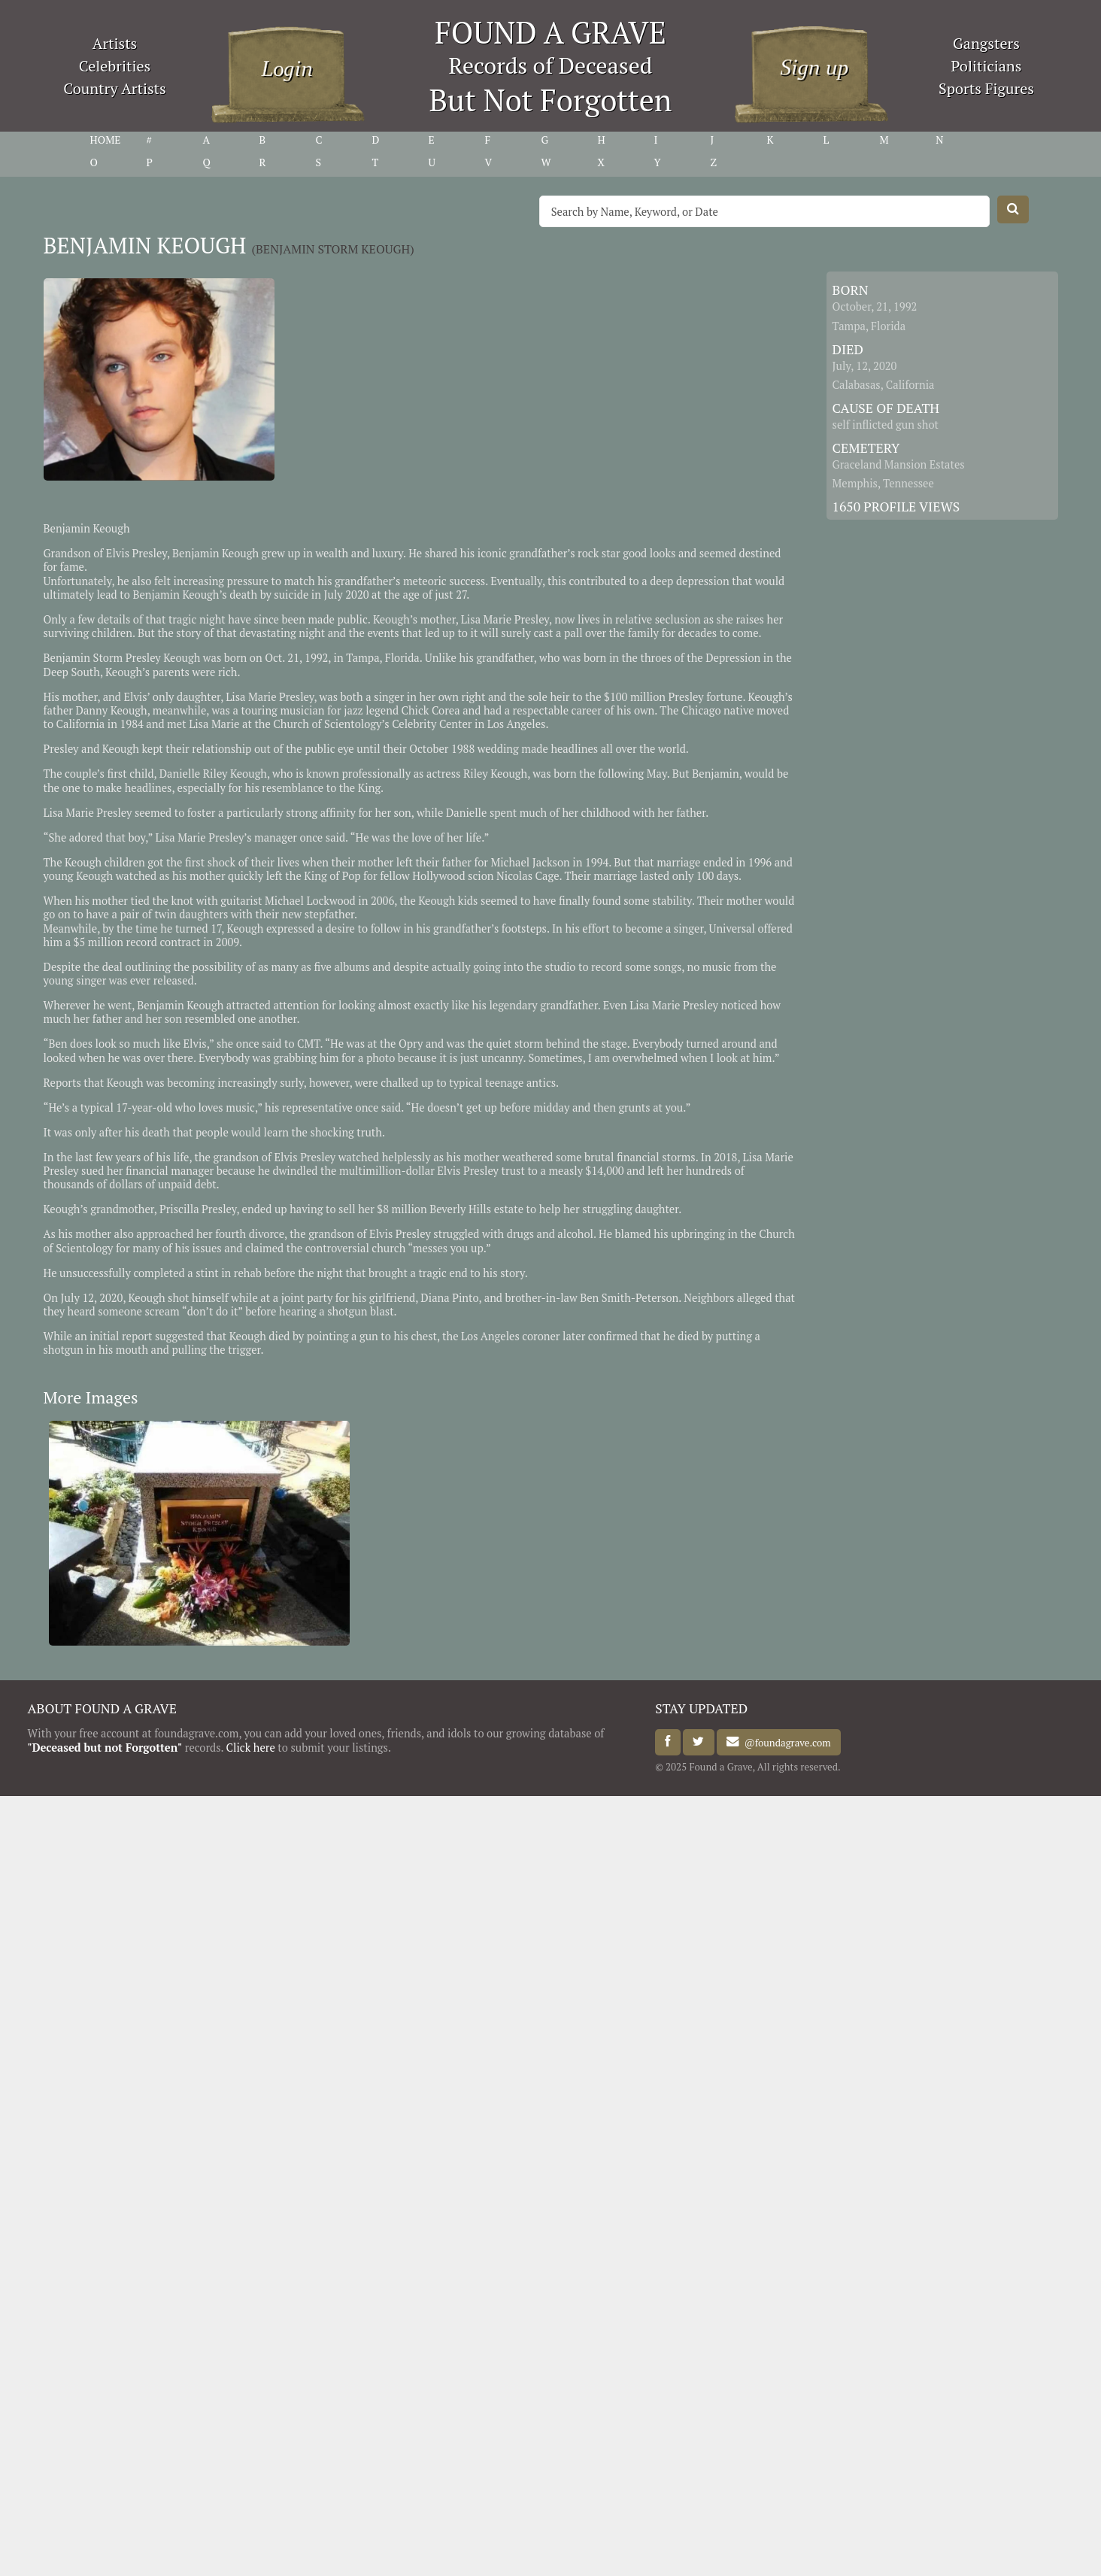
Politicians (986, 66)
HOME (105, 140)
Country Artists (114, 88)
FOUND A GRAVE (550, 32)
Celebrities (114, 66)
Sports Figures (986, 88)
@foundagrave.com (784, 1742)
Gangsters (986, 43)
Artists (115, 43)
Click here (250, 1747)
